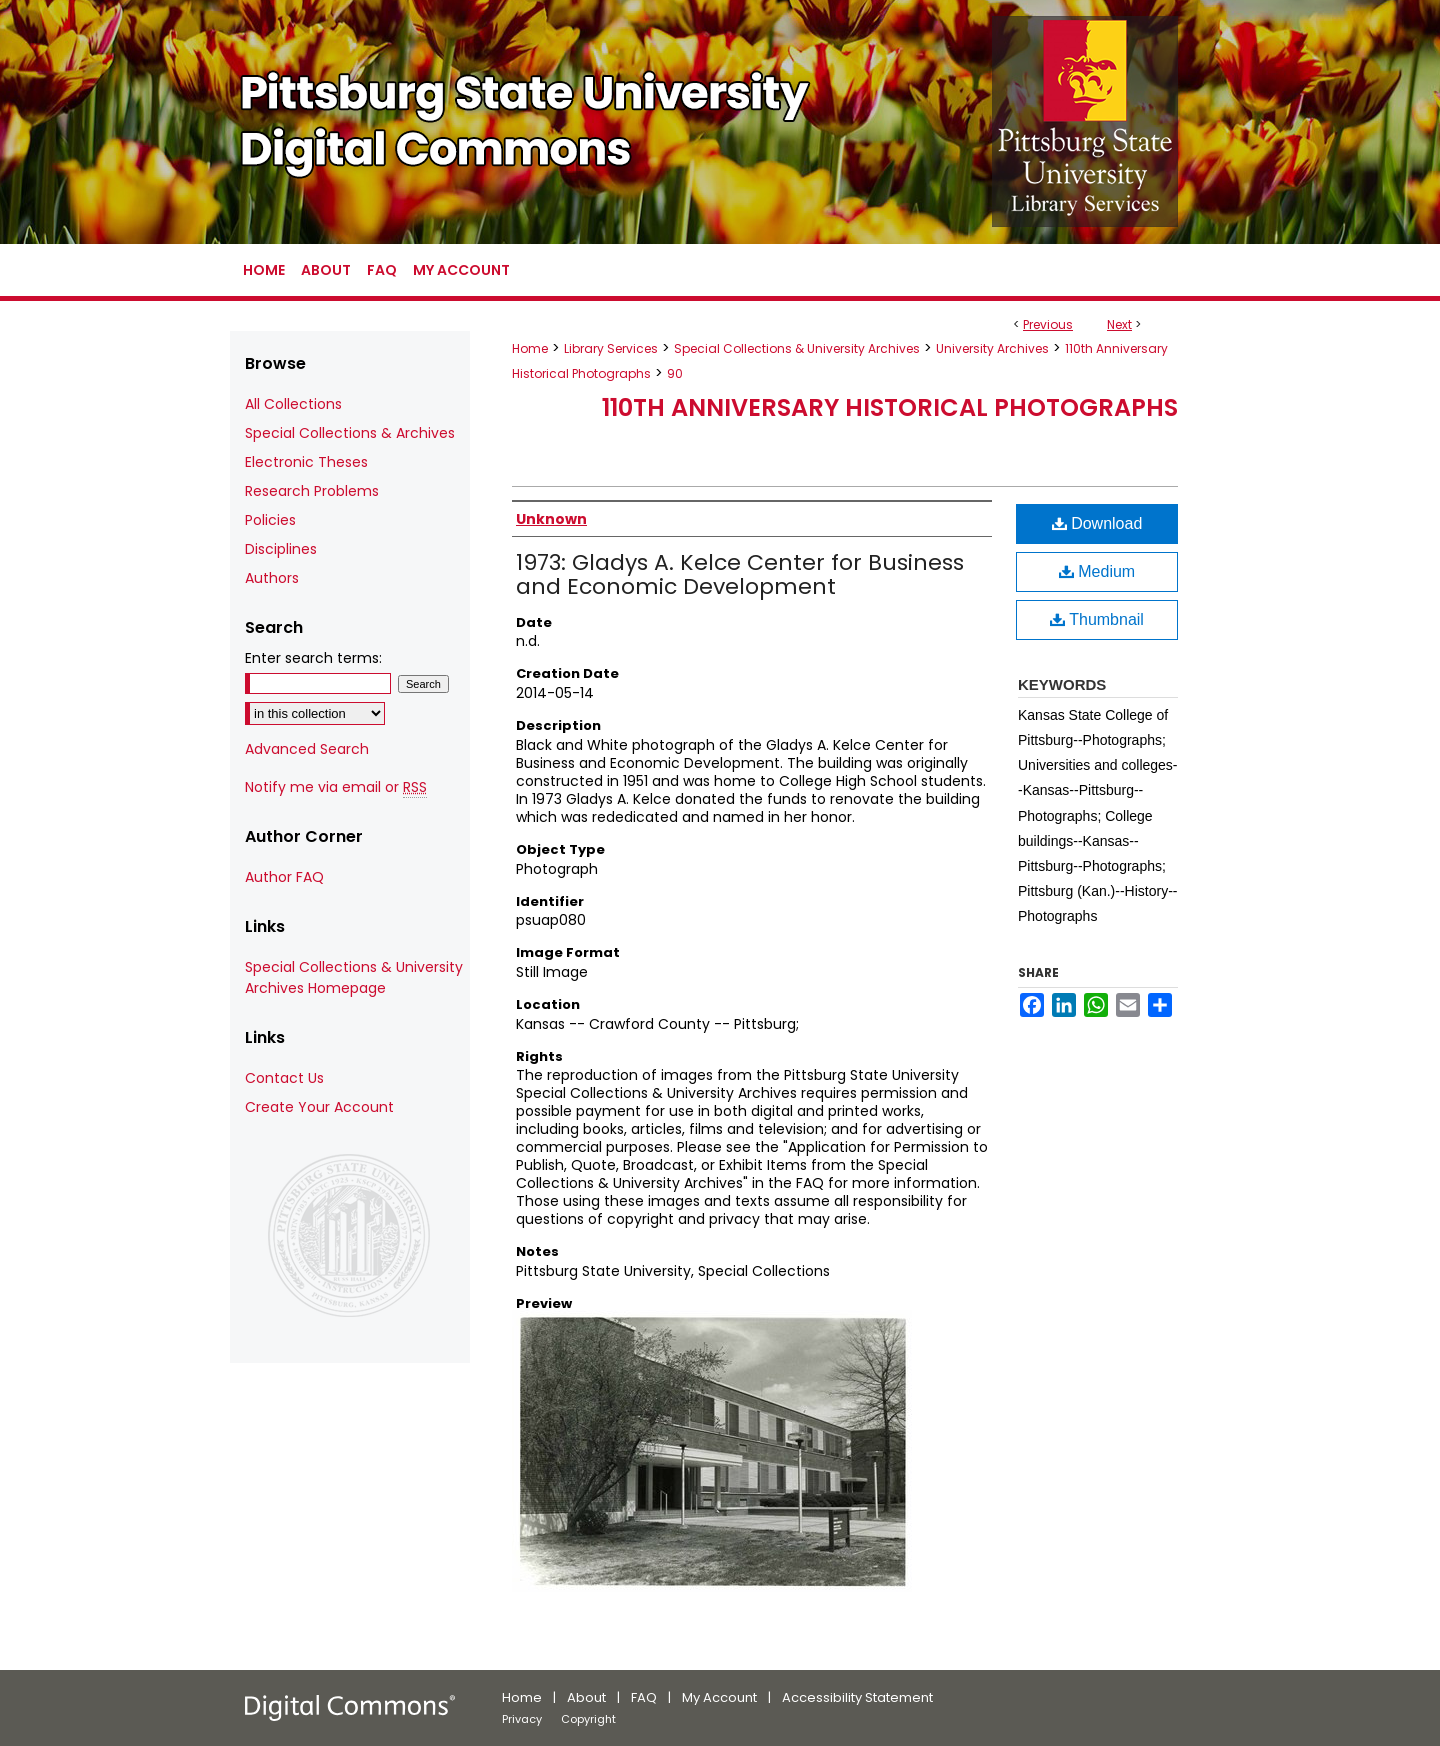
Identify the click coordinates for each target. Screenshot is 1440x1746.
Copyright (588, 1719)
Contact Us (284, 1078)
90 (675, 373)
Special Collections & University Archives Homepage (354, 977)
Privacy (522, 1719)
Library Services (611, 348)
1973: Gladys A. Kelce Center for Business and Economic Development (740, 574)
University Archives (992, 348)
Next (1119, 324)
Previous (1048, 324)
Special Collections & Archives (350, 433)
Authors (272, 578)
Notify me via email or (336, 787)
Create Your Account (319, 1107)
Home (530, 348)
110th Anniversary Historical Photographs (890, 407)
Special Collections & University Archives (797, 348)
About (586, 1697)
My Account (719, 1697)
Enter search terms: (313, 658)
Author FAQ (284, 877)
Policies (270, 520)
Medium (1097, 571)
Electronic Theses (306, 462)
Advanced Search (307, 749)
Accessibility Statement (857, 1697)
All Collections (293, 404)
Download (1097, 523)
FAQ (644, 1697)
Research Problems (312, 491)
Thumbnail (1097, 619)
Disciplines (281, 549)
